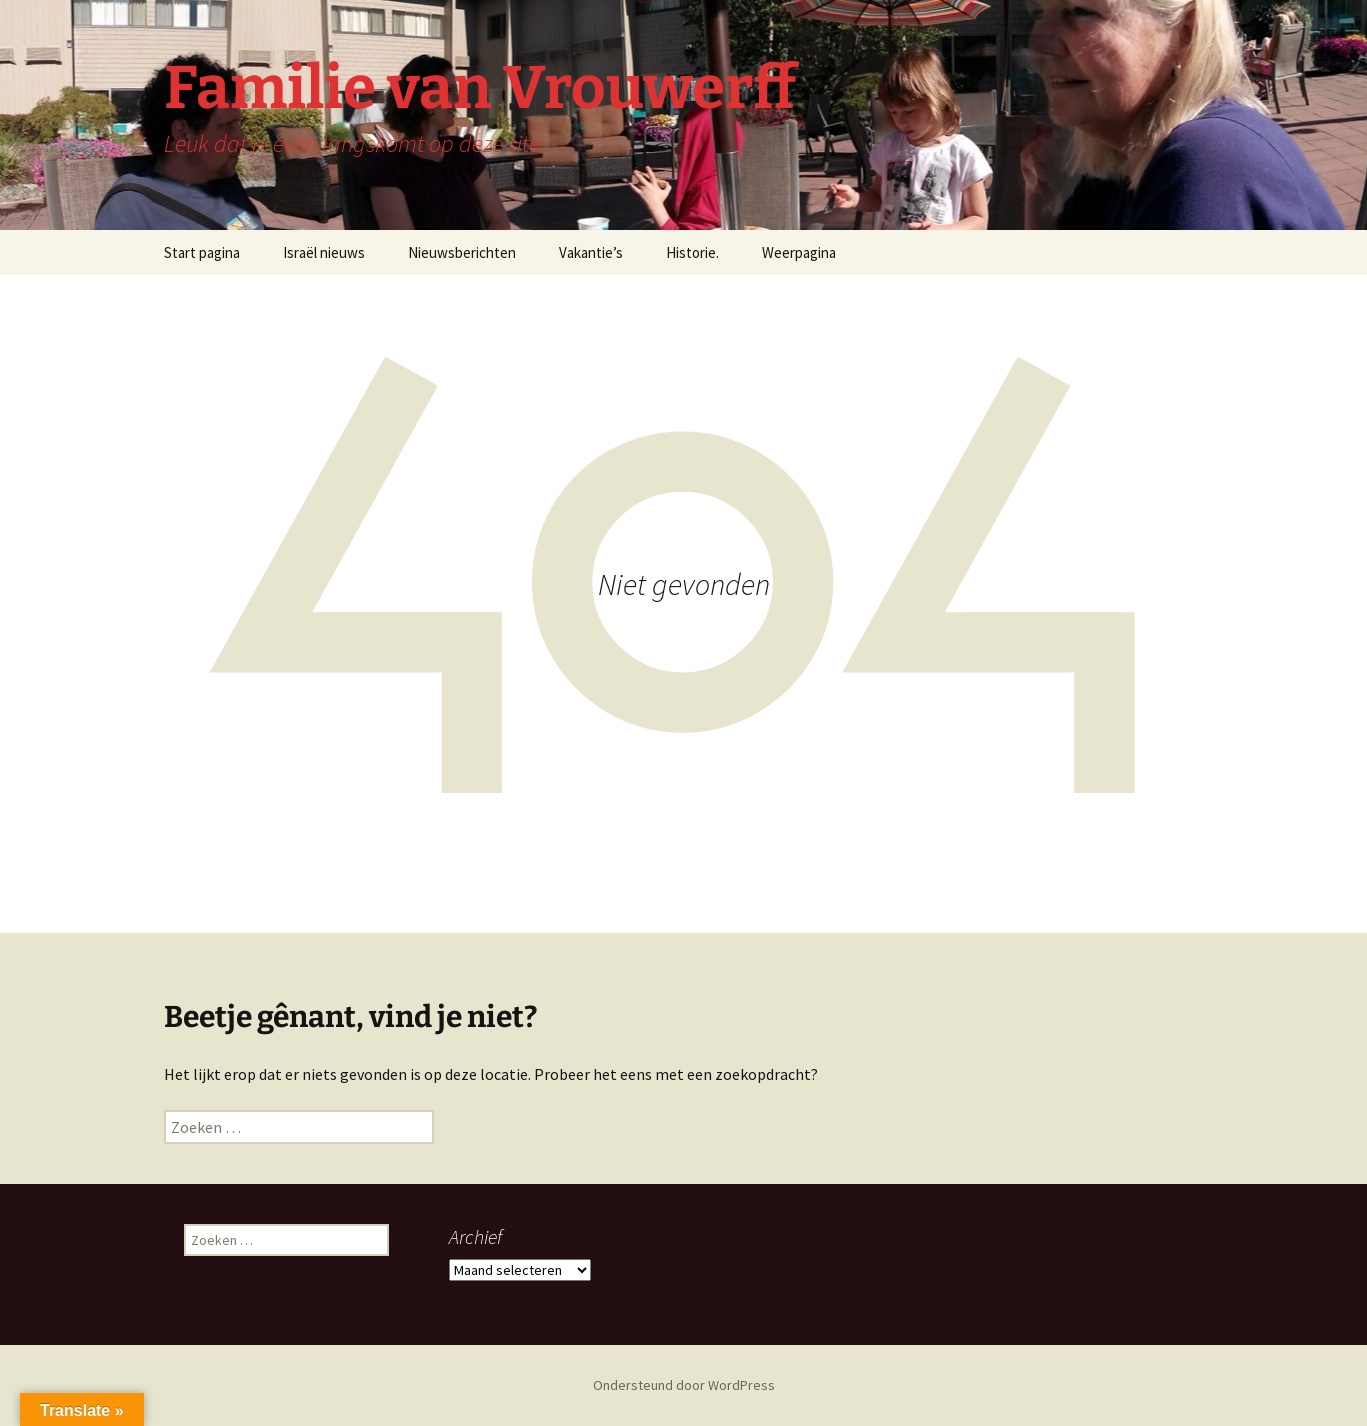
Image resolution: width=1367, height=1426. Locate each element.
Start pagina (202, 252)
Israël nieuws (324, 252)
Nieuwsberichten (462, 252)
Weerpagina (799, 252)
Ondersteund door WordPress (684, 1385)
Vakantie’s (591, 252)
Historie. (692, 252)
